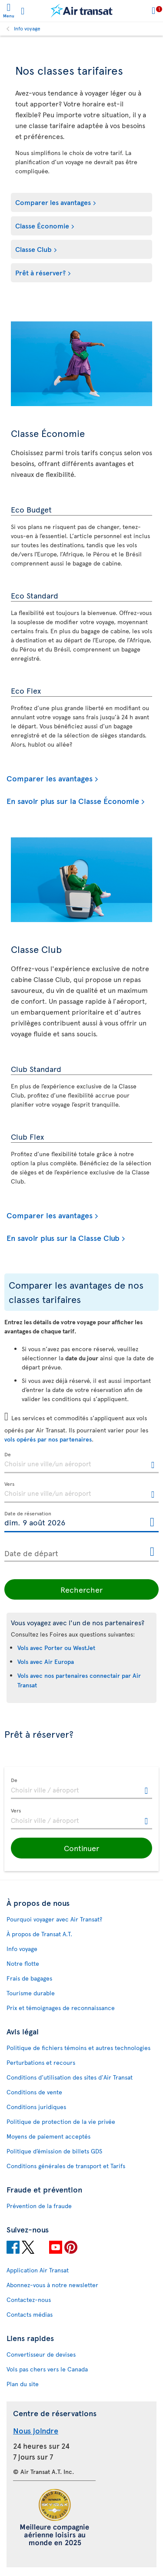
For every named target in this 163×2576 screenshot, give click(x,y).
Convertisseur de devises (41, 2354)
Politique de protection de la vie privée (61, 2121)
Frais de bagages (29, 1978)
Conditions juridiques (36, 2107)
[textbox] (81, 1462)
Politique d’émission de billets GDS (54, 2151)
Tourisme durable (31, 1993)
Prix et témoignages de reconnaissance (61, 2008)
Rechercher (81, 1589)
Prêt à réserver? (40, 272)
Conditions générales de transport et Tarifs (66, 2166)
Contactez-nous (29, 2299)
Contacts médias (30, 2314)
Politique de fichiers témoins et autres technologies (78, 2048)
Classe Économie (42, 225)
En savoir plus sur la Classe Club (63, 1238)
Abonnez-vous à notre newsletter (52, 2285)
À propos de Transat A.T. (39, 1934)
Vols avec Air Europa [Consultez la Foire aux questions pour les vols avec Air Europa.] (45, 1661)
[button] (81, 1848)
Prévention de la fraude (39, 2206)
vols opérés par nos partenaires (48, 1439)
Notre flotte (23, 1963)
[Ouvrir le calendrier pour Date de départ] (152, 1552)
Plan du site (23, 2384)
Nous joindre (35, 2430)
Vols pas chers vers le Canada (47, 2369)
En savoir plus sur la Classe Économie (73, 801)
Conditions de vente (34, 2092)
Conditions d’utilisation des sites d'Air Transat (70, 2077)
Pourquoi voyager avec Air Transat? (54, 1919)
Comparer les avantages (53, 202)
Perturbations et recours (41, 2062)
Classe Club (33, 249)
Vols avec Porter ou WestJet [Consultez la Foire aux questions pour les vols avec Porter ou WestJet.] (56, 1647)
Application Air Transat (38, 2270)
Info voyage (27, 28)
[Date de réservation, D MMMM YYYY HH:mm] (81, 1521)
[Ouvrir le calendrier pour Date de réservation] (152, 1522)
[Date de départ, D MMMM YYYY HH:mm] (81, 1551)
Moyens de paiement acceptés (48, 2136)
